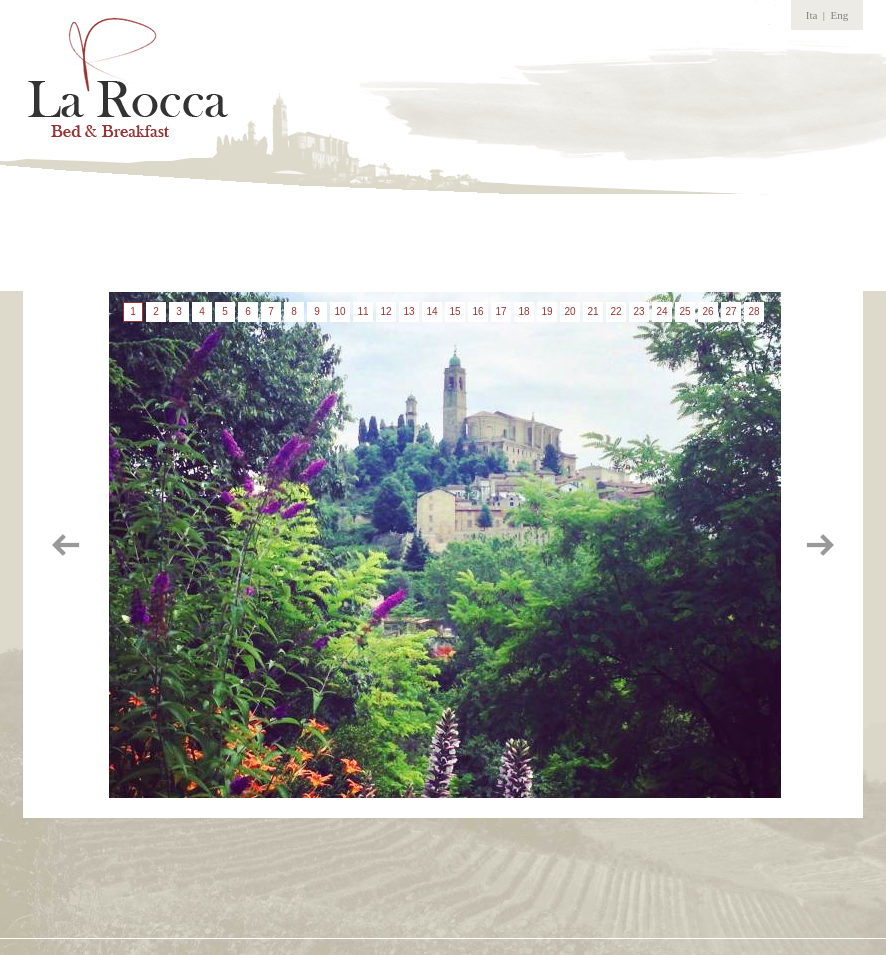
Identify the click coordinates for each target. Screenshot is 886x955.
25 (684, 311)
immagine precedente (68, 545)
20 (569, 311)
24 (661, 311)
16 (477, 311)
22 (615, 311)
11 (362, 311)
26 (707, 311)
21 (592, 311)
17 (500, 311)
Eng (840, 15)
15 (454, 311)
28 (753, 311)
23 (638, 311)
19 (546, 311)
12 (385, 311)
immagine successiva (818, 545)
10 (339, 311)
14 (431, 311)
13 (408, 311)
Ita (812, 15)
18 (523, 311)
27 (730, 311)
